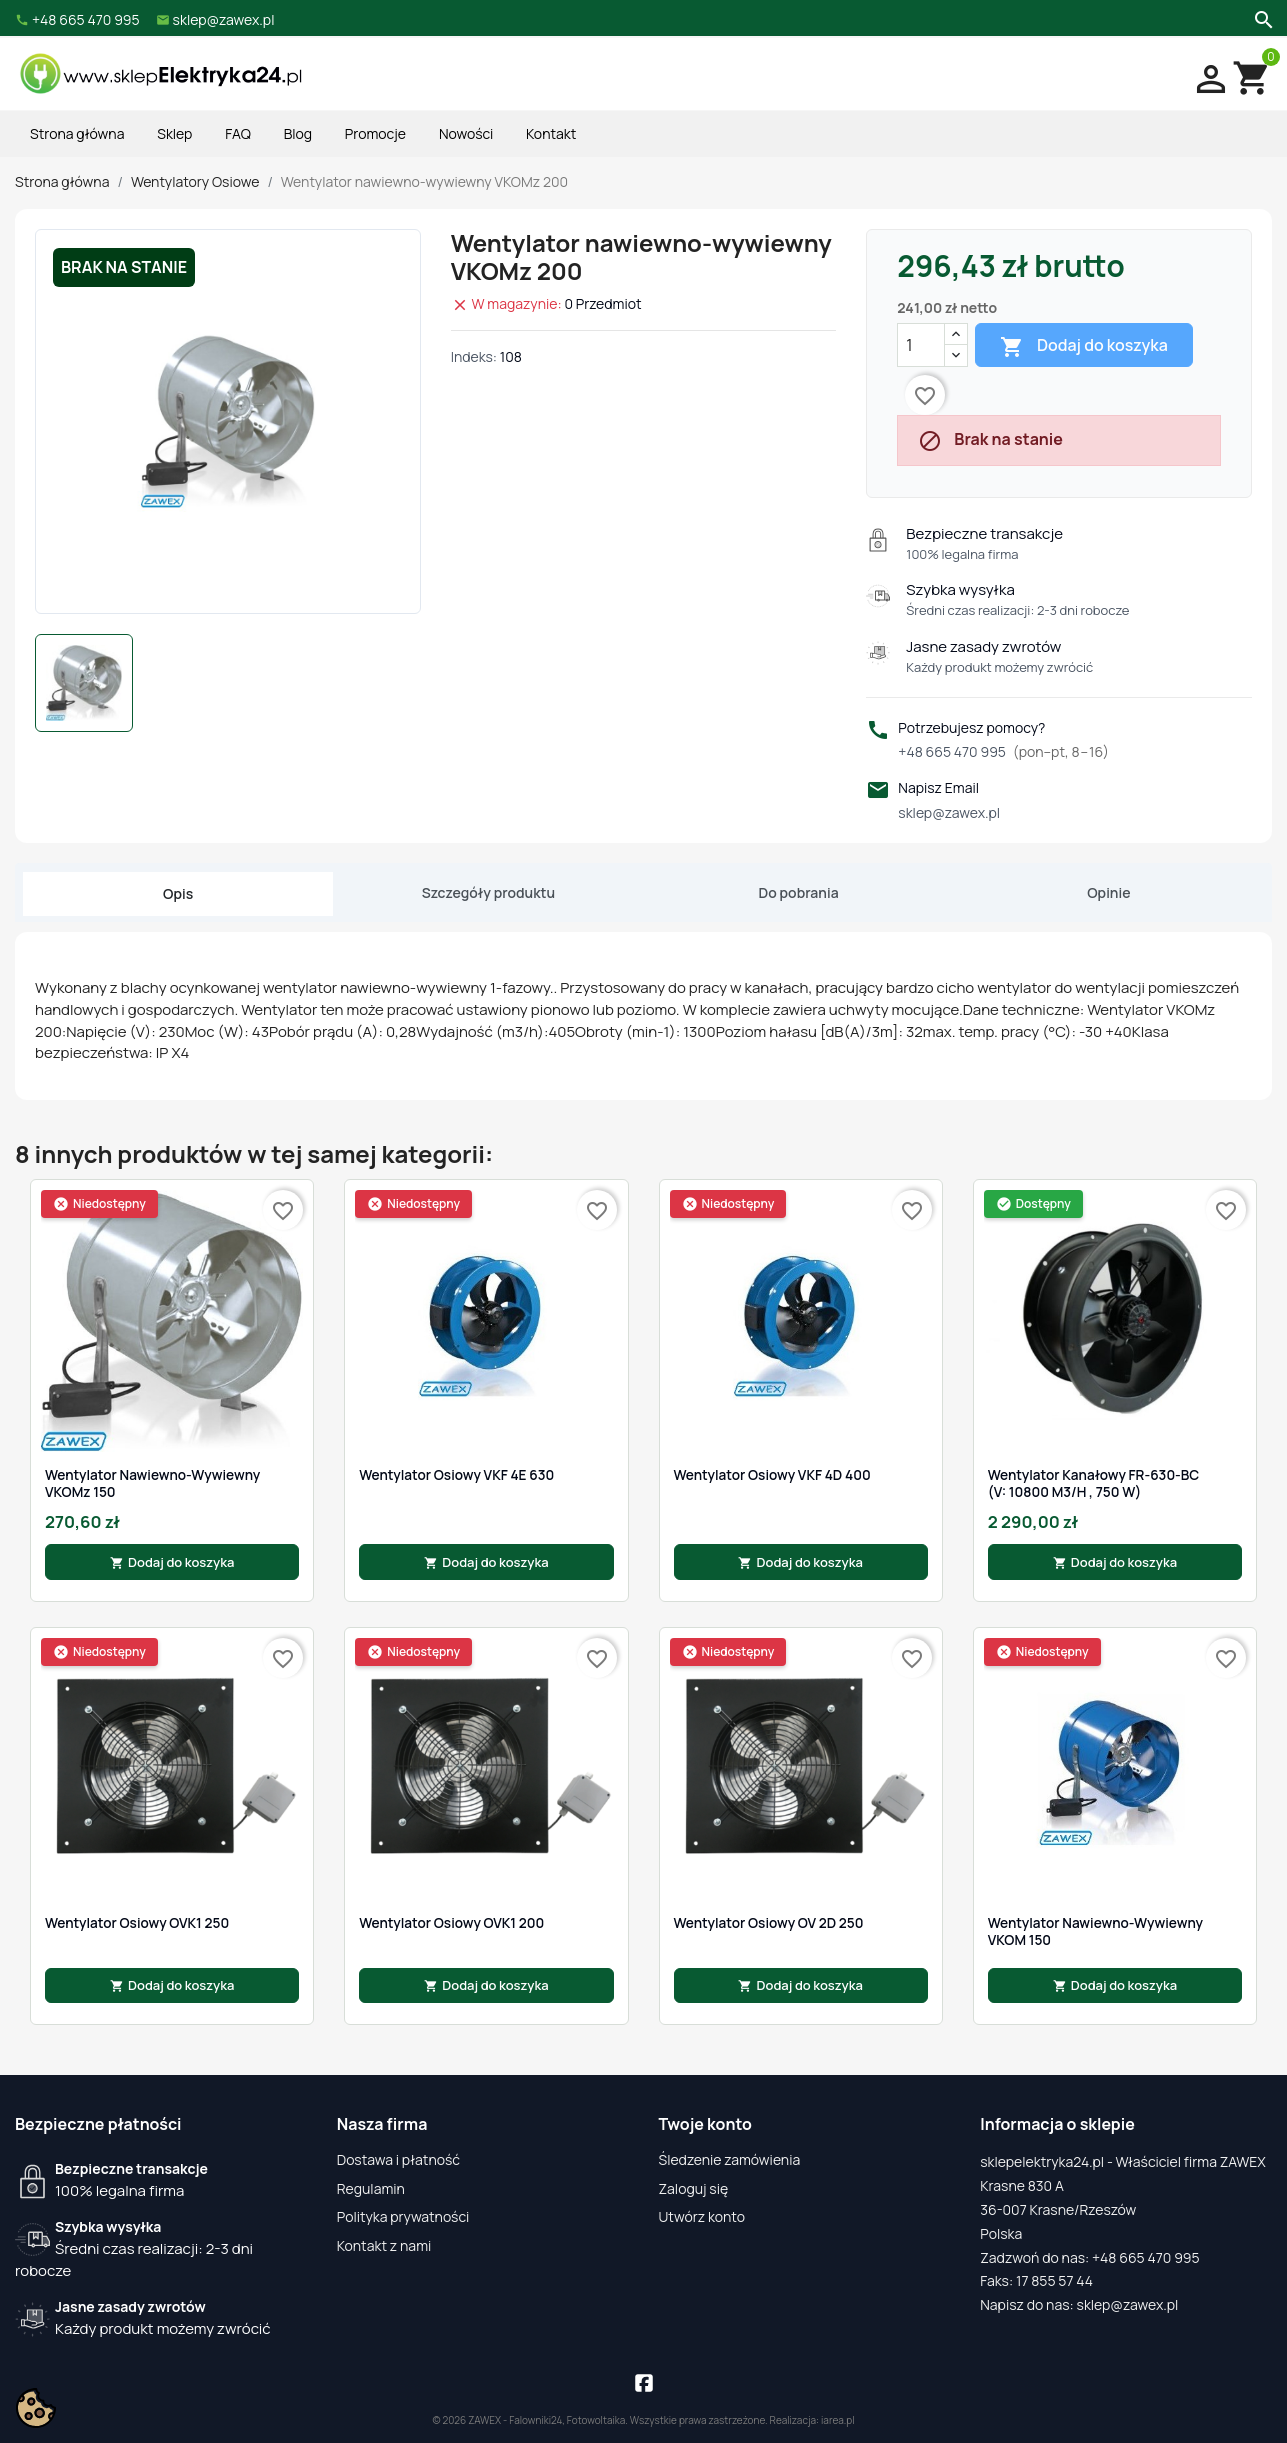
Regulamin (371, 2188)
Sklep (174, 133)
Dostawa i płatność (398, 2159)
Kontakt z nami (384, 2245)
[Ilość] (921, 345)
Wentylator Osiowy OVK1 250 (137, 1923)
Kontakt (551, 133)
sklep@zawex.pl (949, 812)
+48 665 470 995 (1003, 751)
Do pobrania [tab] (799, 892)
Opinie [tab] (1108, 892)
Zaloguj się (694, 2188)
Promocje (375, 133)
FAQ (238, 133)
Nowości (466, 133)
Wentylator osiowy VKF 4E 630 (456, 1475)
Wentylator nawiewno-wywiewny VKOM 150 (1095, 1931)
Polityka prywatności (403, 2216)
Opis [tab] (178, 893)
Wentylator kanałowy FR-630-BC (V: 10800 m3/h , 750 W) (1094, 1483)
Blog (298, 133)
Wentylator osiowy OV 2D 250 (769, 1923)
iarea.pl (838, 2420)
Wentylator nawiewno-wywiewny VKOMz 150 (152, 1483)
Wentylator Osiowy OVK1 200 (451, 1923)
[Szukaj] (1261, 18)
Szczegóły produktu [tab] (488, 892)
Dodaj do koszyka (1084, 346)
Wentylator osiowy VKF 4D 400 (772, 1475)
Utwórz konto (702, 2216)
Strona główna (77, 133)
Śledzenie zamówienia (730, 2159)
